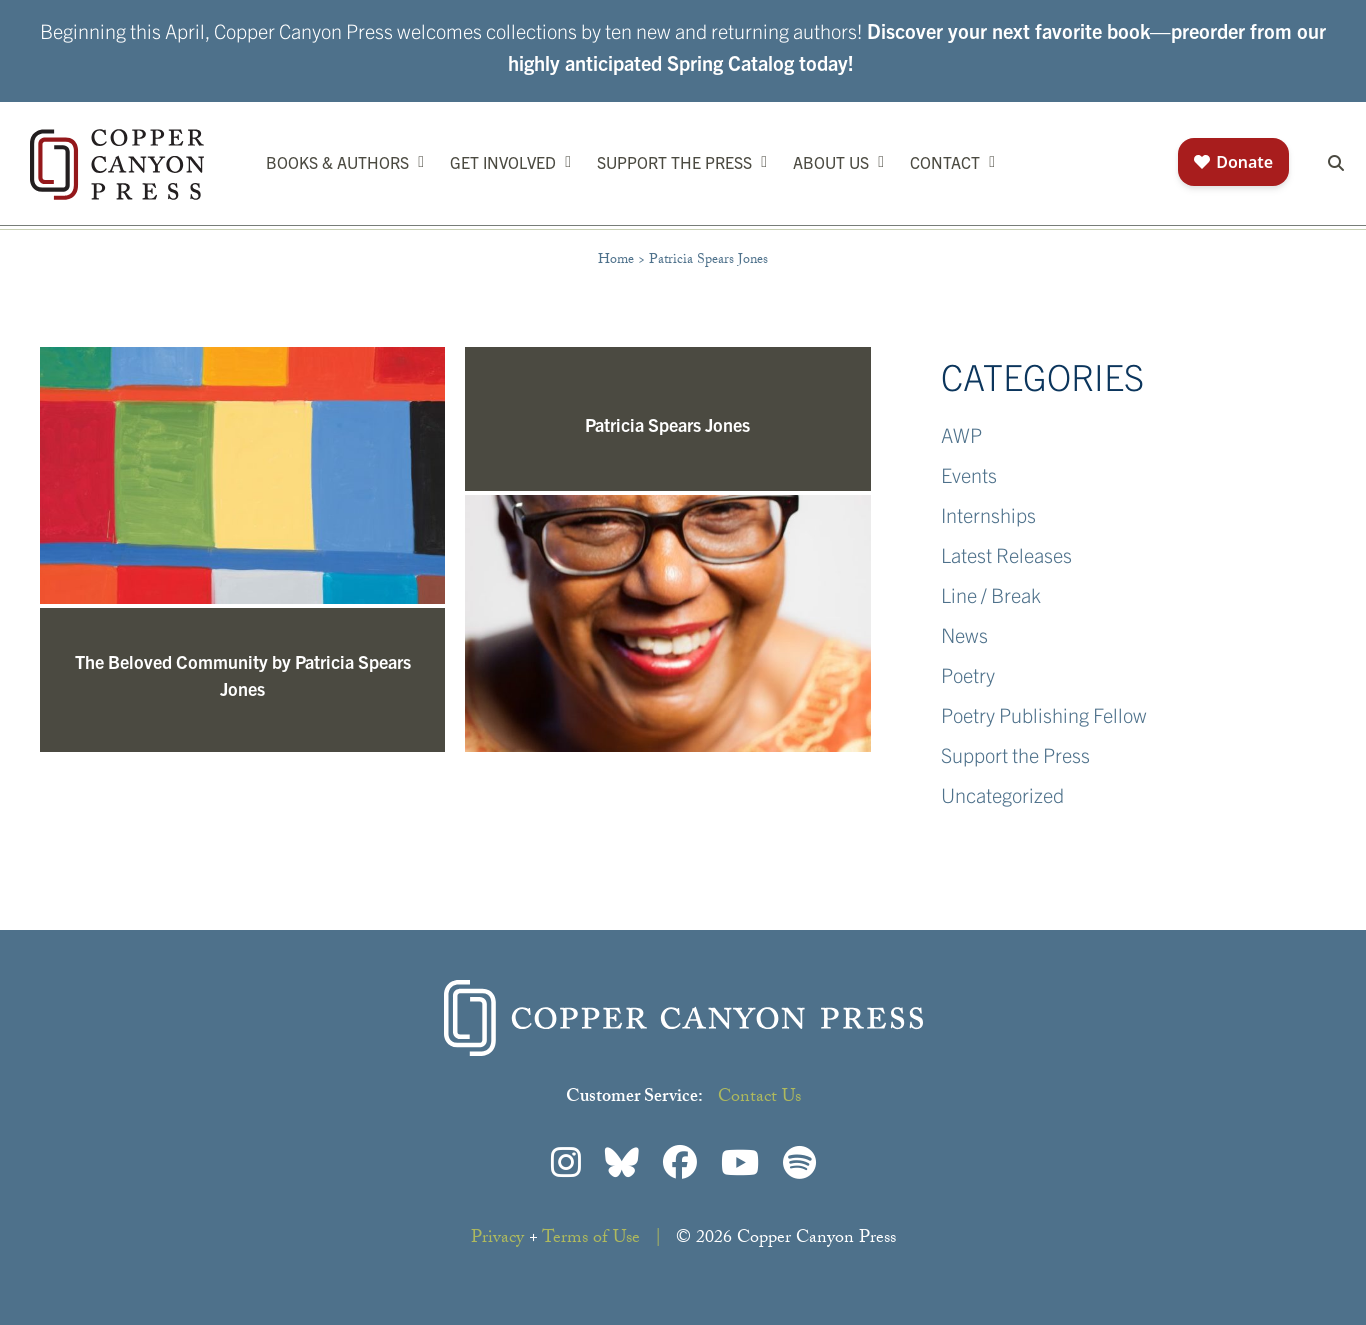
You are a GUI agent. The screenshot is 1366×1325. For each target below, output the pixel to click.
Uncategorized (1002, 794)
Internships (988, 514)
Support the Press (1015, 754)
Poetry (968, 674)
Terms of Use (591, 1239)
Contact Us (759, 1098)
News (964, 634)
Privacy (497, 1239)
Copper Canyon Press (117, 164)
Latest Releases (1006, 554)
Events (969, 474)
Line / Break (991, 594)
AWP (961, 434)
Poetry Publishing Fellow (1044, 714)
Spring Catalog (730, 62)
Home (616, 261)
